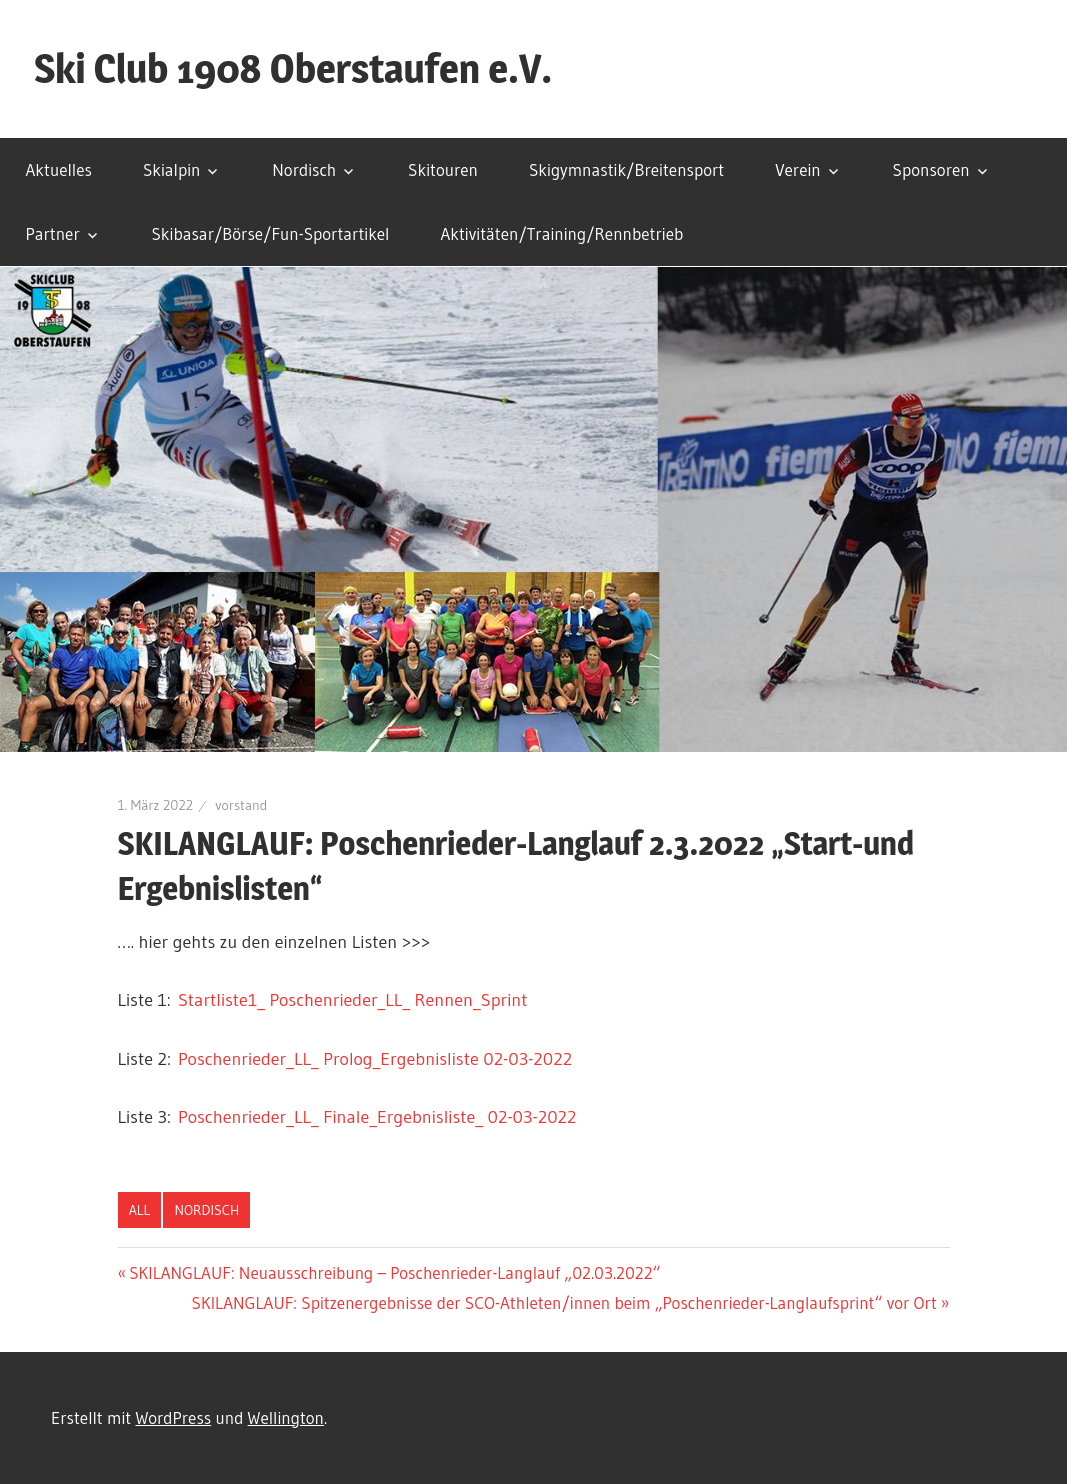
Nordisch (304, 169)
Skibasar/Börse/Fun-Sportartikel (271, 233)
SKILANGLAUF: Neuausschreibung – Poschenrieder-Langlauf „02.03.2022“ (394, 1272)
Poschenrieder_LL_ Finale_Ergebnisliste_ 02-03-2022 (377, 1117)
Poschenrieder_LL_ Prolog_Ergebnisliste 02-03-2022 (375, 1059)
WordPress (173, 1417)
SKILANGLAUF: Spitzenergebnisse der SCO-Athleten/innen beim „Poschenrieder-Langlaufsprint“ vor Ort (564, 1302)
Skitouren (443, 169)
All (139, 1210)
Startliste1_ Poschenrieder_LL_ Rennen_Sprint (353, 1000)
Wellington (286, 1417)
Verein (798, 169)
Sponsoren (931, 169)
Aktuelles (59, 169)
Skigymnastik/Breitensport (626, 169)
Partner (53, 233)
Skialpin (172, 169)
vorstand (241, 805)
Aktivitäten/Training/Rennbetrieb (561, 233)
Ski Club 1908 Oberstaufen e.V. (293, 68)
